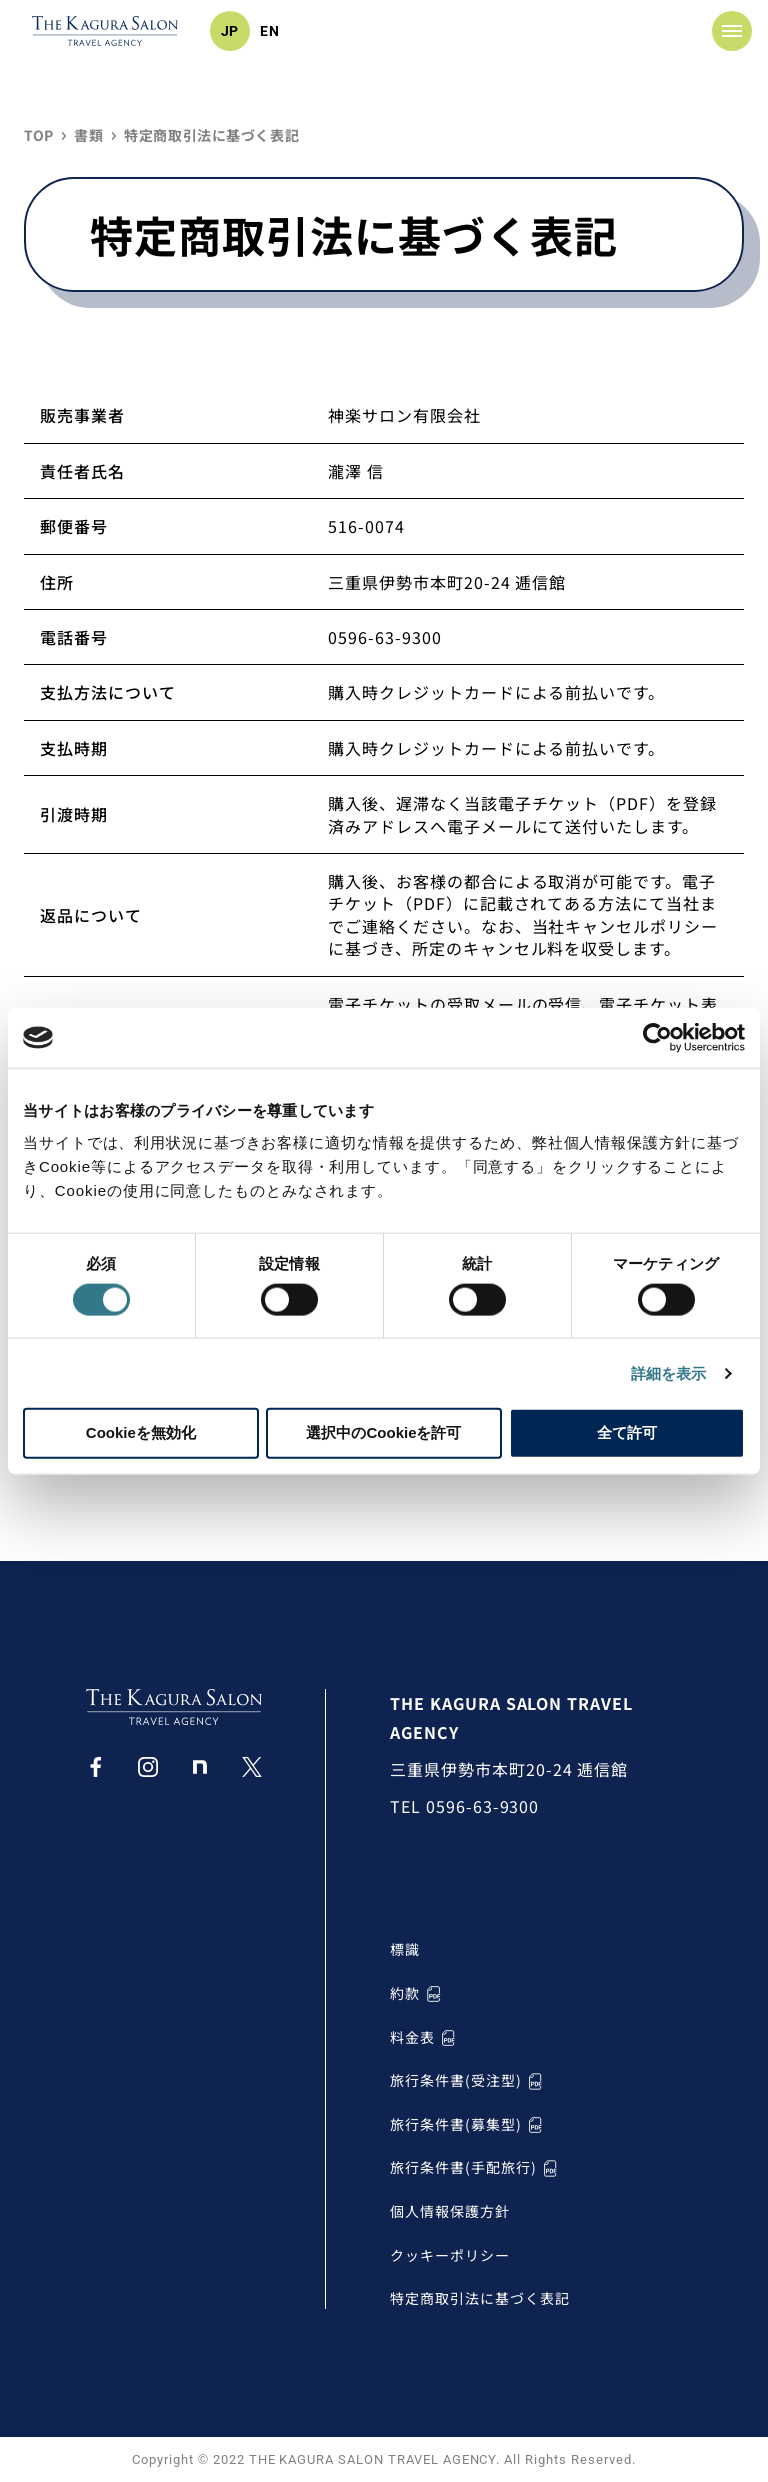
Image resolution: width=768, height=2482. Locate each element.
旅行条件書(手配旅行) (476, 2167)
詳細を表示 (669, 1372)
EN (270, 31)
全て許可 (627, 1432)
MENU (719, 30)
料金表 (425, 2037)
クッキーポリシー (450, 2255)
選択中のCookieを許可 (383, 1432)
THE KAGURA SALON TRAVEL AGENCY (511, 1717)
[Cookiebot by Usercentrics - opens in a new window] (657, 1038)
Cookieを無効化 (141, 1432)
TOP (39, 135)
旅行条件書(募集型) (468, 2124)
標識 (405, 1949)
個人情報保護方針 (450, 2211)
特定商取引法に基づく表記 (480, 2298)
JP (230, 31)
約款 (418, 1993)
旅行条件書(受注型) (468, 2080)
